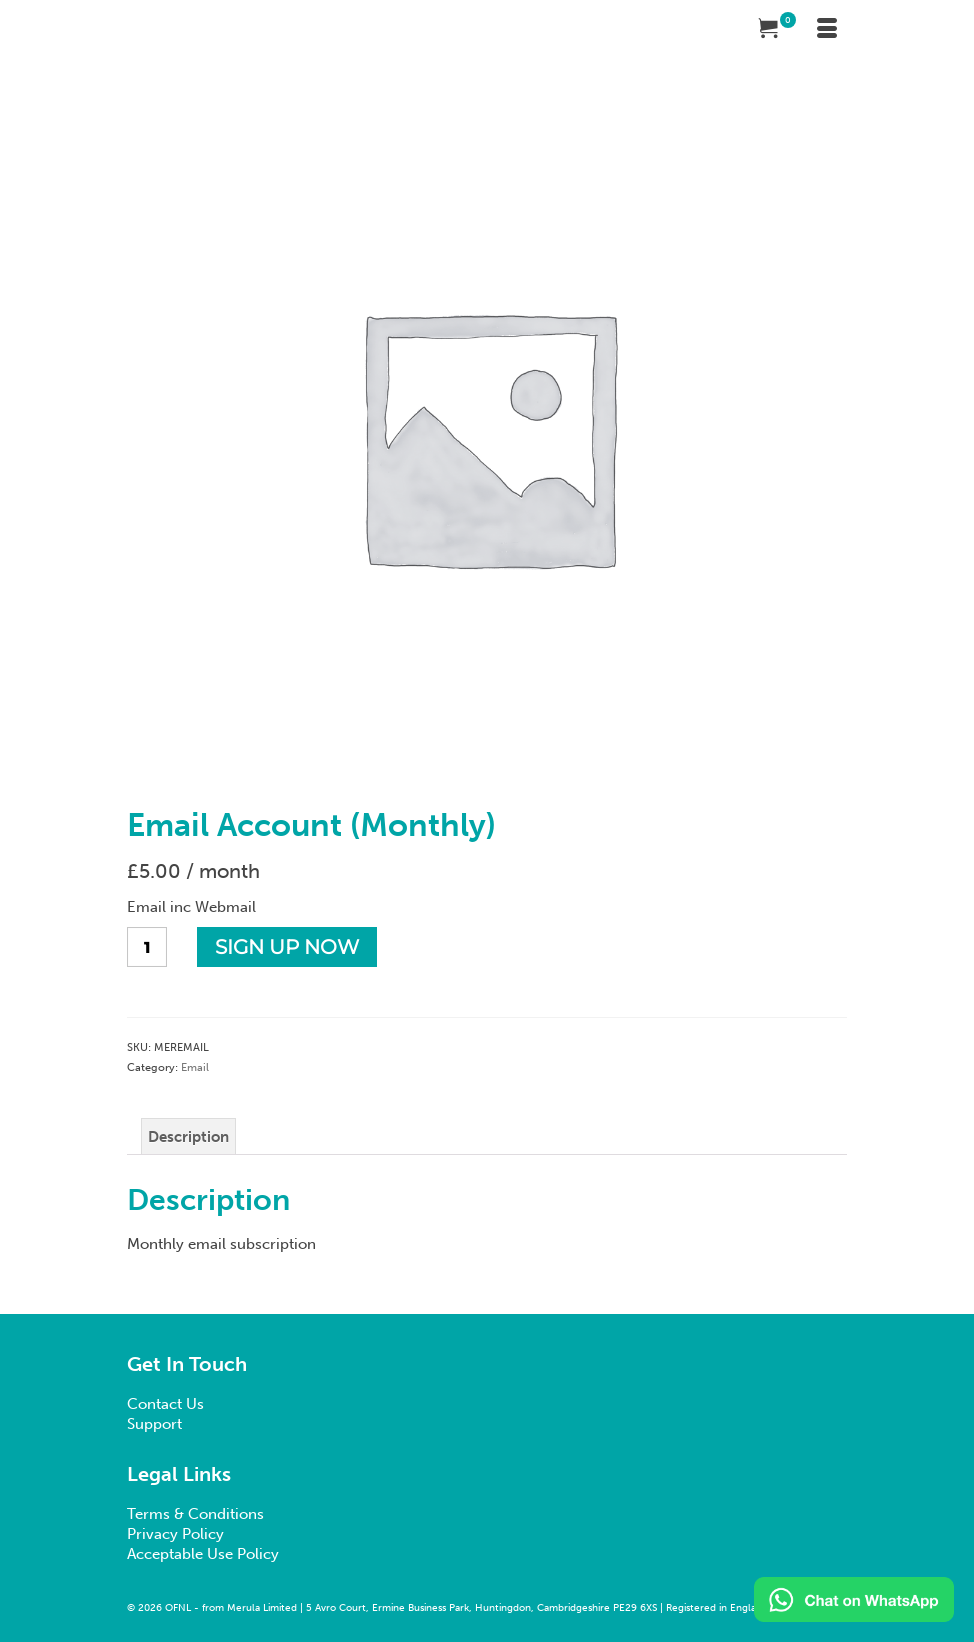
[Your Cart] (777, 30)
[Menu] (827, 30)
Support (154, 1424)
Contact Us (165, 1404)
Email (195, 1067)
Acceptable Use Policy (203, 1554)
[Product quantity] (147, 947)
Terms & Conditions (195, 1514)
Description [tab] (188, 1137)
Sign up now (287, 947)
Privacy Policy (175, 1534)
